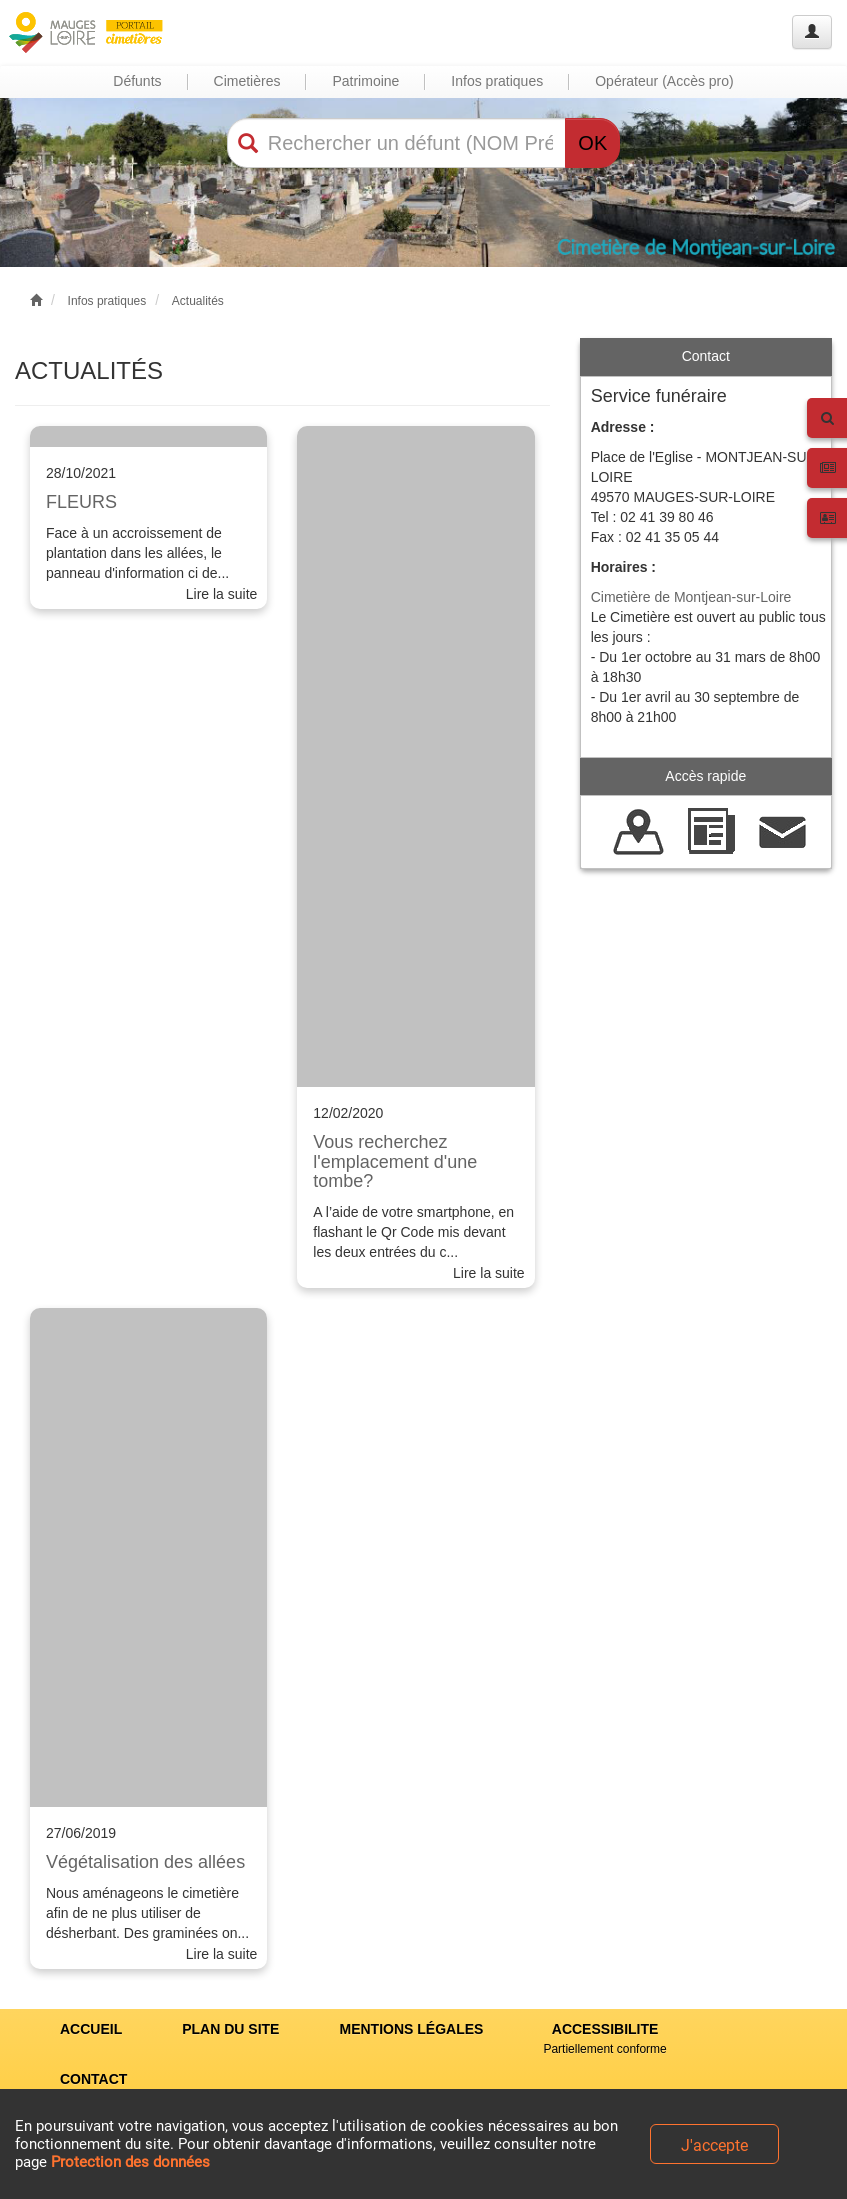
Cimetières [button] (247, 81)
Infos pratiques (107, 301)
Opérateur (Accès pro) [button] (664, 81)
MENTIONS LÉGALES (411, 2029)
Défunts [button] (137, 81)
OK (592, 143)
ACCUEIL (91, 2029)
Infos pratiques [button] (497, 81)
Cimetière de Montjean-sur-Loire (691, 597)
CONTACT (93, 2079)
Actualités (198, 301)
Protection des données (130, 2162)
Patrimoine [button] (365, 81)
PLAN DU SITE (230, 2029)
